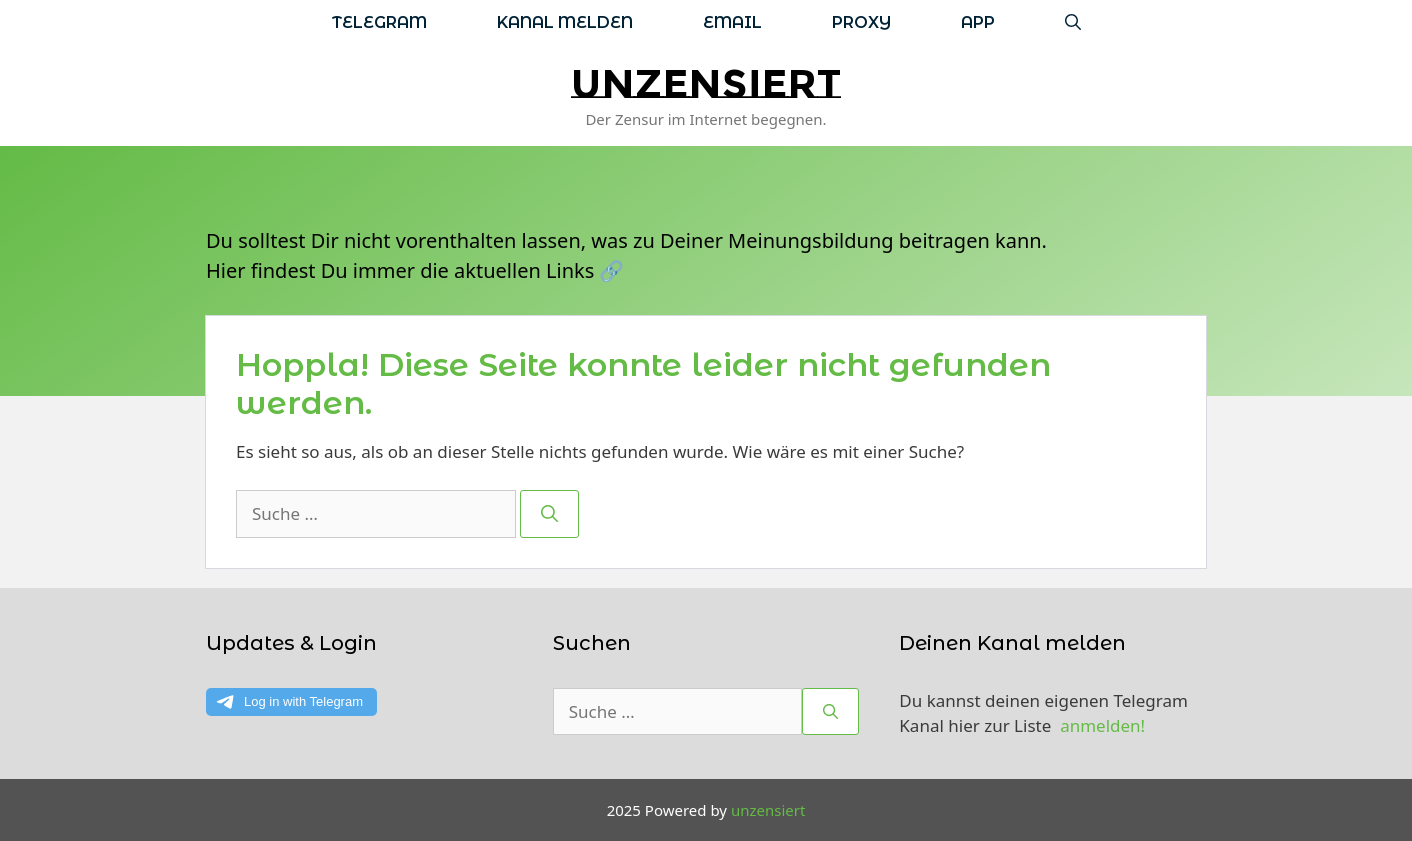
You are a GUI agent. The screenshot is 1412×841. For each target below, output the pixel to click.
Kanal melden (565, 22)
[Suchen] (549, 514)
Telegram (379, 22)
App (978, 22)
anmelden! (1102, 725)
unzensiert (706, 83)
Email (732, 22)
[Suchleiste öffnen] (1073, 22)
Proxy (861, 22)
